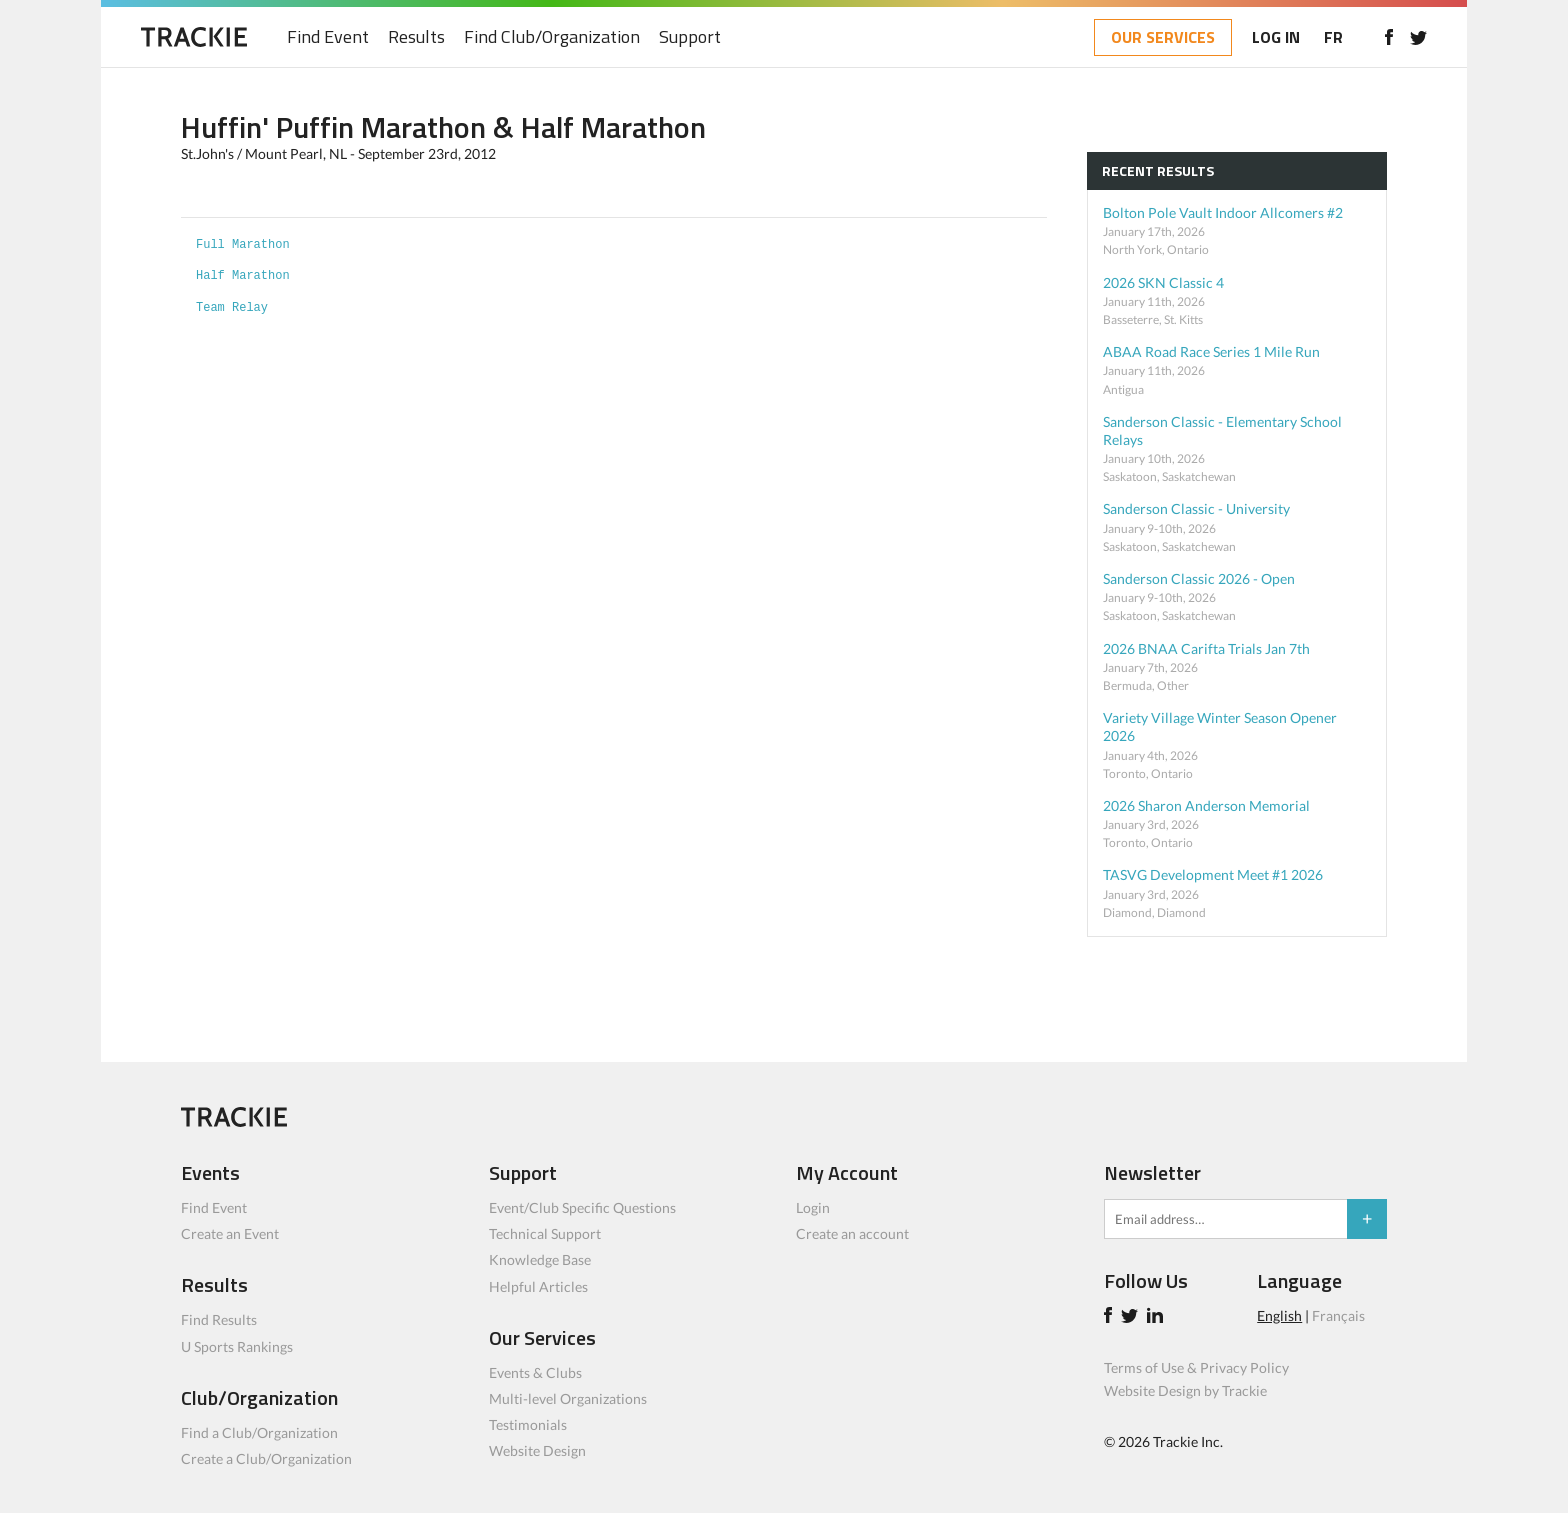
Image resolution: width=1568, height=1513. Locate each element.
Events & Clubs (535, 1372)
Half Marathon (243, 276)
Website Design (537, 1450)
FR (1333, 37)
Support (690, 37)
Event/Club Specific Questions (582, 1207)
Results (416, 37)
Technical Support (545, 1233)
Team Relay (232, 308)
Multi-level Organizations (568, 1398)
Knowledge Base (540, 1259)
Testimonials (528, 1424)
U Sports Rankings (237, 1346)
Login (813, 1207)
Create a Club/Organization (266, 1458)
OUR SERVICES (1163, 37)
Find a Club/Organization (259, 1432)
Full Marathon (243, 245)
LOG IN (1276, 37)
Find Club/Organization (552, 37)
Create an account (852, 1233)
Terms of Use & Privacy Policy (1196, 1367)
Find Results (219, 1319)
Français (1338, 1315)
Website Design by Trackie (1185, 1390)
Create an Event (230, 1233)
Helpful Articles (538, 1286)
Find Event (328, 37)
